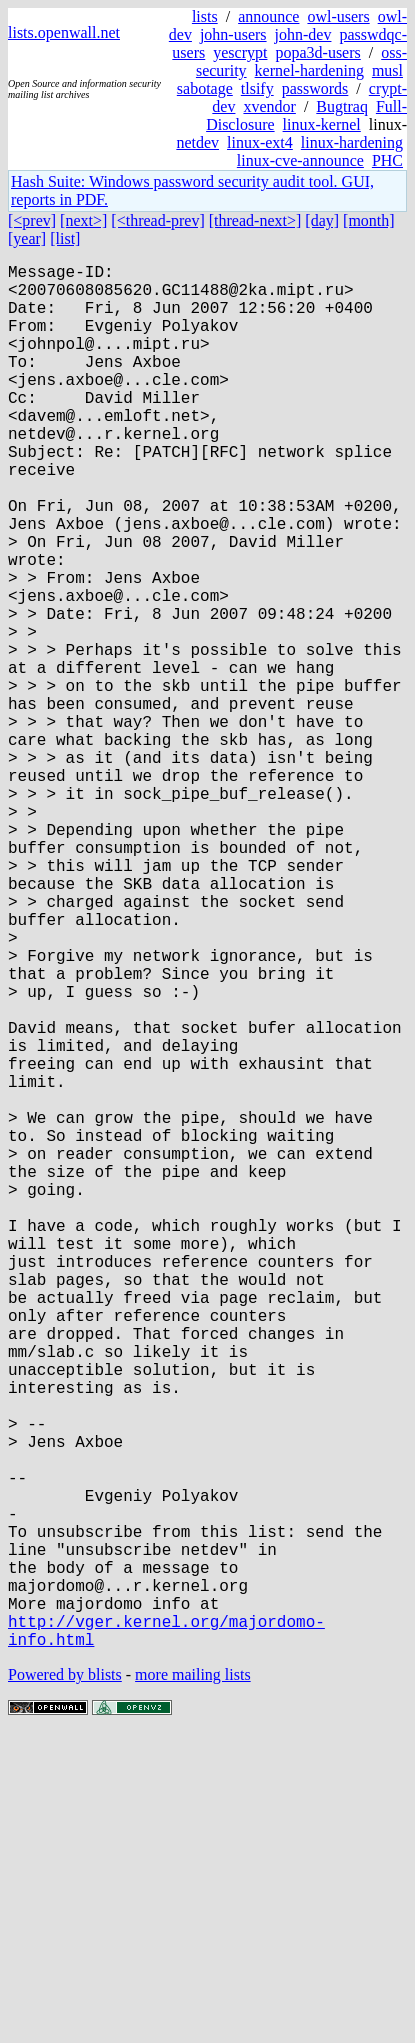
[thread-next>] (255, 220)
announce (268, 16)
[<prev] (32, 220)
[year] (27, 238)
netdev (197, 142)
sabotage (205, 88)
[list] (65, 238)
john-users (233, 34)
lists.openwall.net (64, 32)
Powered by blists (65, 1982)
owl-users (338, 16)
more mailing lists (193, 1982)
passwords (315, 88)
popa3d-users (317, 52)
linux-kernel (322, 124)
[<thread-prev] (157, 220)
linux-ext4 (260, 142)
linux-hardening (352, 142)
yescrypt (240, 52)
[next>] (83, 220)
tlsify (257, 88)
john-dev (303, 34)
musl (387, 70)
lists (205, 16)
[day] (322, 220)
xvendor (269, 106)
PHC (387, 160)
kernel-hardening (309, 70)
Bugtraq (342, 106)
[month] (369, 220)
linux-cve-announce (300, 160)
